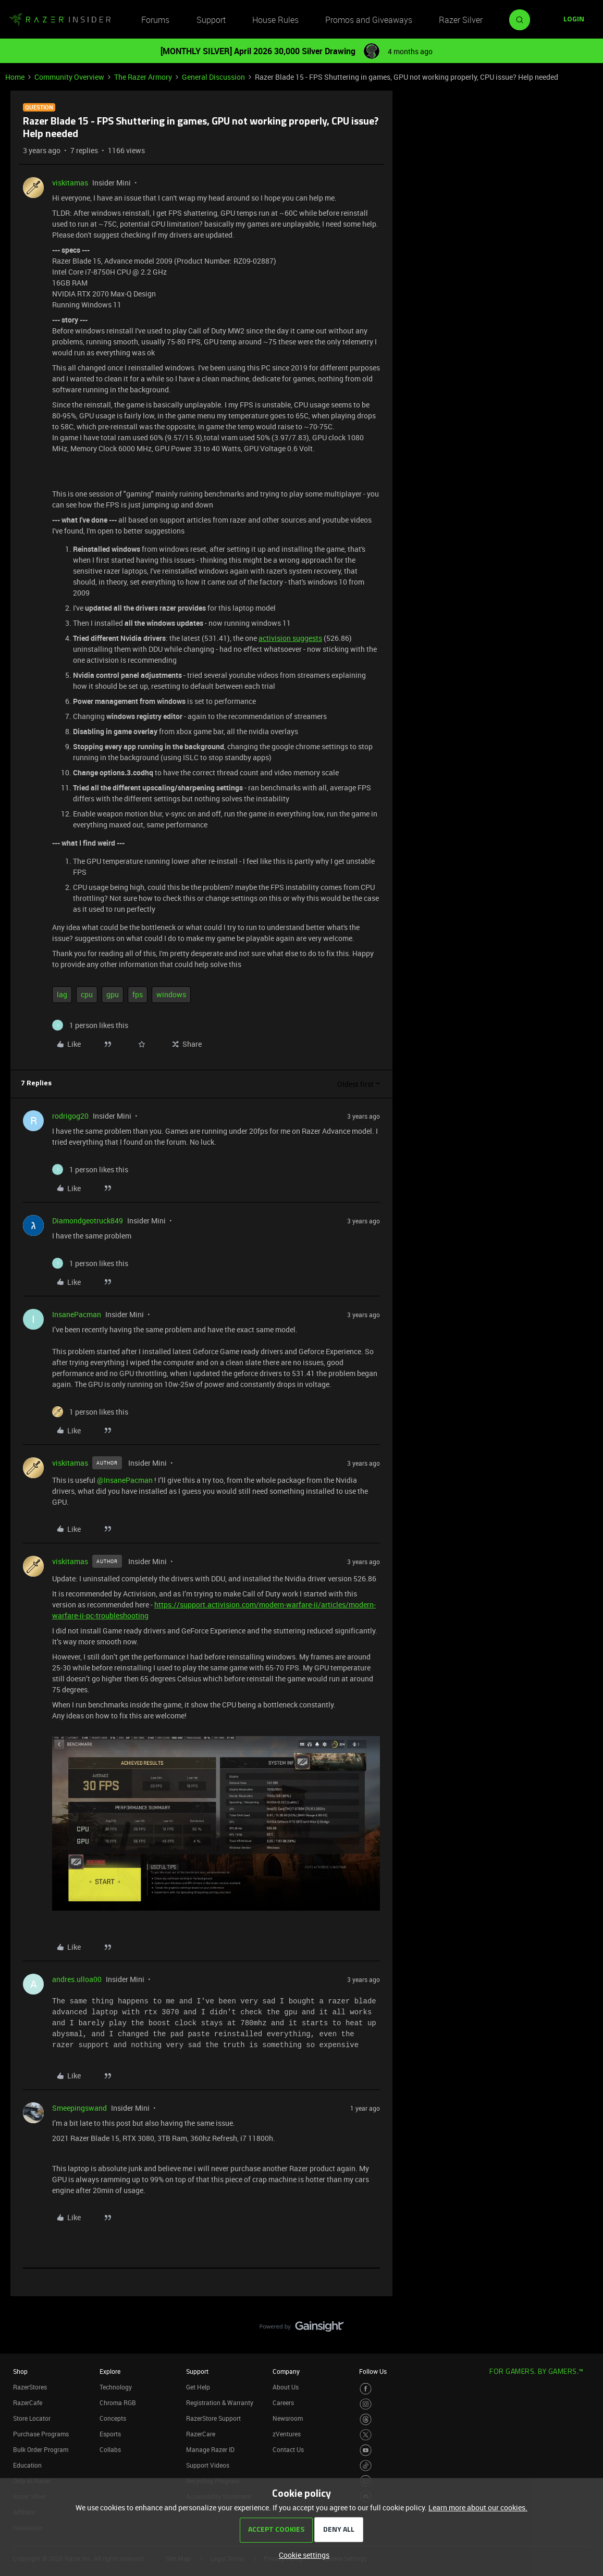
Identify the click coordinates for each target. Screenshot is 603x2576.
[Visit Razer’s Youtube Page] (365, 2450)
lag (62, 994)
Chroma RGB (118, 2402)
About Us (286, 2387)
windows (171, 994)
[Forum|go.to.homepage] (60, 19)
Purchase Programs (41, 2434)
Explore (110, 2371)
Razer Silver (461, 20)
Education (27, 2465)
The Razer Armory (143, 77)
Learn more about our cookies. (477, 2507)
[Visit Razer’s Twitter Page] (365, 2435)
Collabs (110, 2449)
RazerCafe (27, 2402)
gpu (112, 994)
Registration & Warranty (219, 2402)
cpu (87, 994)
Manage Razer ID (210, 2449)
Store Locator (32, 2418)
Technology (116, 2387)
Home (14, 77)
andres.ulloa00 (77, 1979)
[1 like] (90, 1025)
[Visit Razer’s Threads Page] (365, 2419)
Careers (283, 2402)
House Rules (275, 20)
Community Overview (69, 77)
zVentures (287, 2434)
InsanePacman (76, 1314)
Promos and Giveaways (368, 20)
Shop (20, 2371)
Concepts (113, 2418)
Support (211, 20)
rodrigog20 (70, 1116)
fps (137, 994)
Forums (155, 20)
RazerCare (200, 2434)
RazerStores (30, 2387)
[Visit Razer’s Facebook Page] (365, 2388)
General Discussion (213, 77)
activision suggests (290, 638)
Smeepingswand (79, 2108)
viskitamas (70, 183)
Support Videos (207, 2465)
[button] (574, 19)
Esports (110, 2434)
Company (286, 2371)
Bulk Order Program (40, 2449)
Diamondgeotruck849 (87, 1220)
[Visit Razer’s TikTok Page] (365, 2465)
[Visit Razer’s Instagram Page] (365, 2404)
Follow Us (373, 2371)
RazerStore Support (213, 2418)
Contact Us (288, 2449)
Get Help (198, 2387)
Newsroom (288, 2418)
